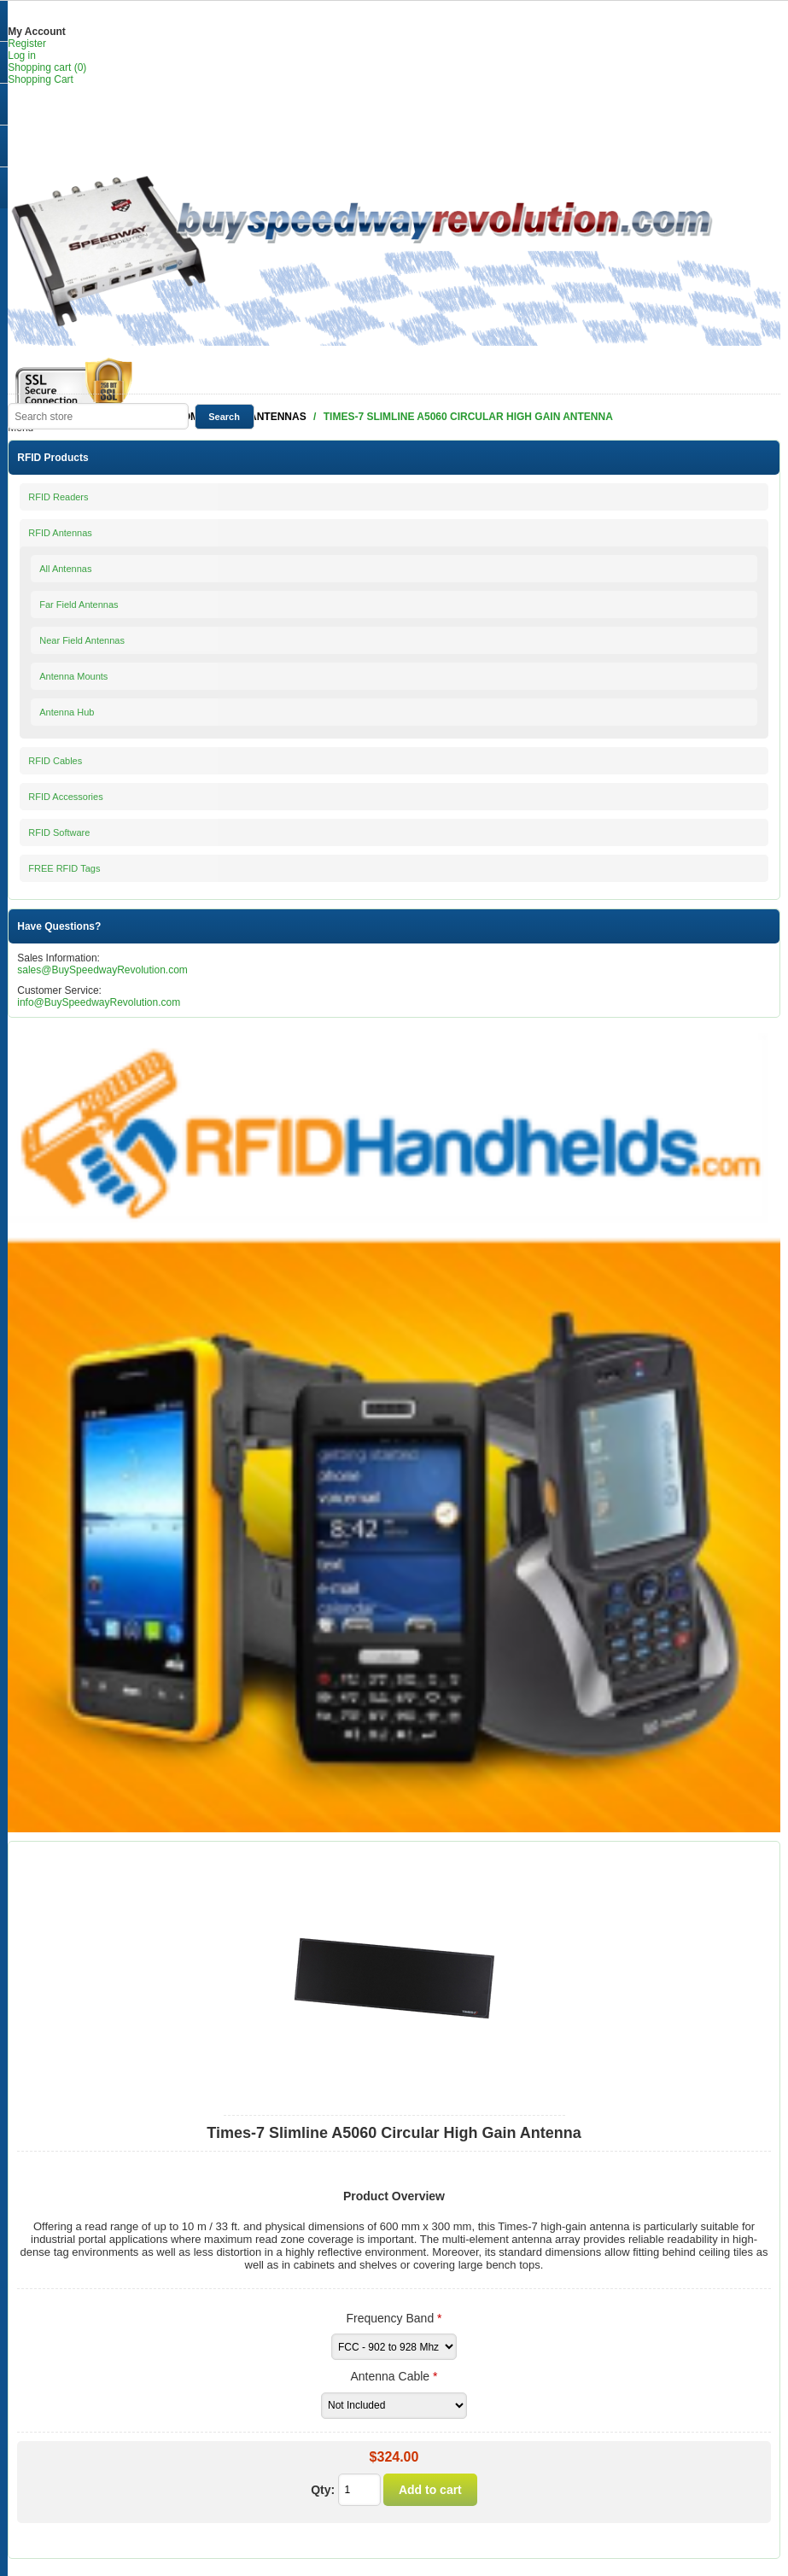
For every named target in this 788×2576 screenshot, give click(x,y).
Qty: (323, 2490)
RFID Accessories (65, 796)
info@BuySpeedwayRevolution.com (98, 1002)
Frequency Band (391, 2318)
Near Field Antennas (82, 640)
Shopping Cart (40, 79)
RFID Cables (55, 761)
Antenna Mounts (73, 676)
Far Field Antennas (78, 604)
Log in (22, 55)
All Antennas (65, 569)
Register (27, 44)
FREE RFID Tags (64, 868)
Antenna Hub (66, 712)
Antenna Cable (392, 2377)
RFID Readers (58, 497)
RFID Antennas (60, 533)
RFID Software (59, 832)
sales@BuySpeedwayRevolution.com (102, 970)
